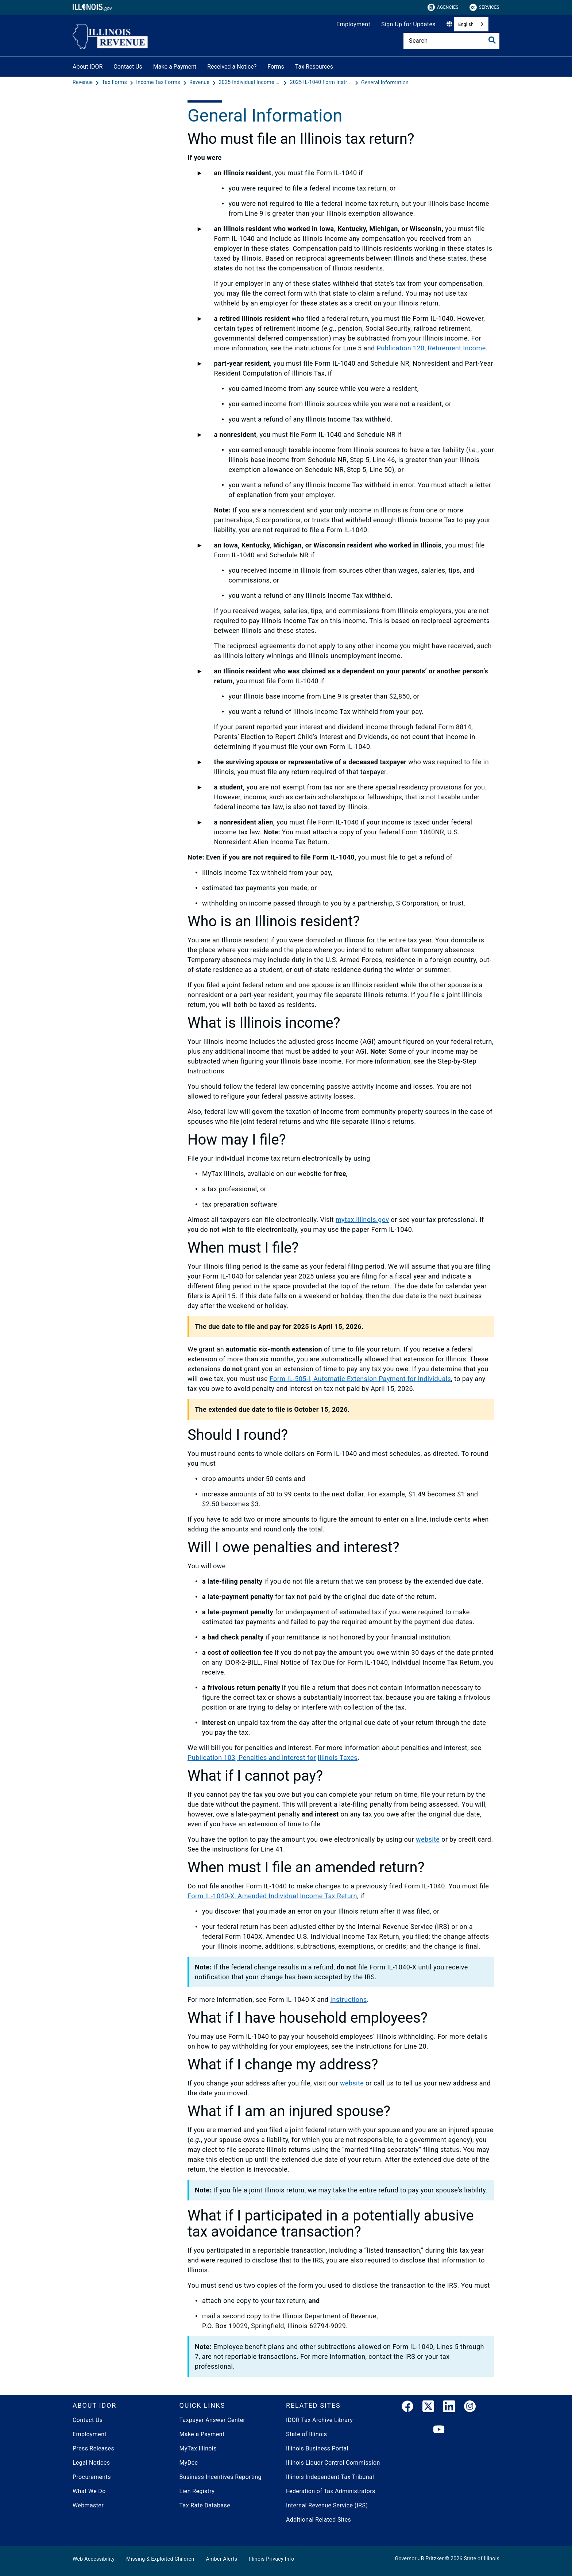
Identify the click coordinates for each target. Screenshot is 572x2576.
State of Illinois (306, 2434)
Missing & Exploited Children (160, 2559)
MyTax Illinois (198, 2448)
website (428, 1839)
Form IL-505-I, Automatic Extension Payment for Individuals (360, 1379)
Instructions (348, 1999)
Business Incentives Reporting (220, 2476)
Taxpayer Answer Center (212, 2420)
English (466, 24)
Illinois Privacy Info (271, 2559)
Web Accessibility (94, 2559)
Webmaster (88, 2505)
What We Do (89, 2491)
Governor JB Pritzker (419, 2558)
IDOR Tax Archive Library (319, 2420)
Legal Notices (91, 2462)
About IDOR (88, 66)
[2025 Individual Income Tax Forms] (250, 82)
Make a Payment (175, 66)
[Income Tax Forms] (158, 82)
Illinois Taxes (338, 1757)
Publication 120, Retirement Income (431, 348)
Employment (353, 24)
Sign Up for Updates (408, 24)
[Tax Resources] (338, 65)
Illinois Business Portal (317, 2448)
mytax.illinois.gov (362, 1219)
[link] (407, 2407)
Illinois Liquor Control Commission (333, 2462)
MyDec (188, 2462)
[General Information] (385, 82)
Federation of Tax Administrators (330, 2491)
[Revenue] (83, 82)
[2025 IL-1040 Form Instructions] (321, 82)
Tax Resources (314, 66)
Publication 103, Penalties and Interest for (252, 1757)
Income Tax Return (328, 1896)
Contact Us (127, 66)
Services (484, 7)
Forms (275, 66)
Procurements (92, 2476)
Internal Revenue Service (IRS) (327, 2505)
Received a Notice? (231, 66)
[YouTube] (439, 2429)
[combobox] (471, 24)
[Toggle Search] (492, 40)
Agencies (443, 7)
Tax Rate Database (205, 2505)
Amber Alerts (221, 2559)
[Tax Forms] (115, 82)
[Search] (451, 41)
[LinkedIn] (449, 2407)
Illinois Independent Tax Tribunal (330, 2476)
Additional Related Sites (318, 2519)
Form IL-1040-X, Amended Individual (243, 1896)
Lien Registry (197, 2491)
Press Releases (93, 2448)
